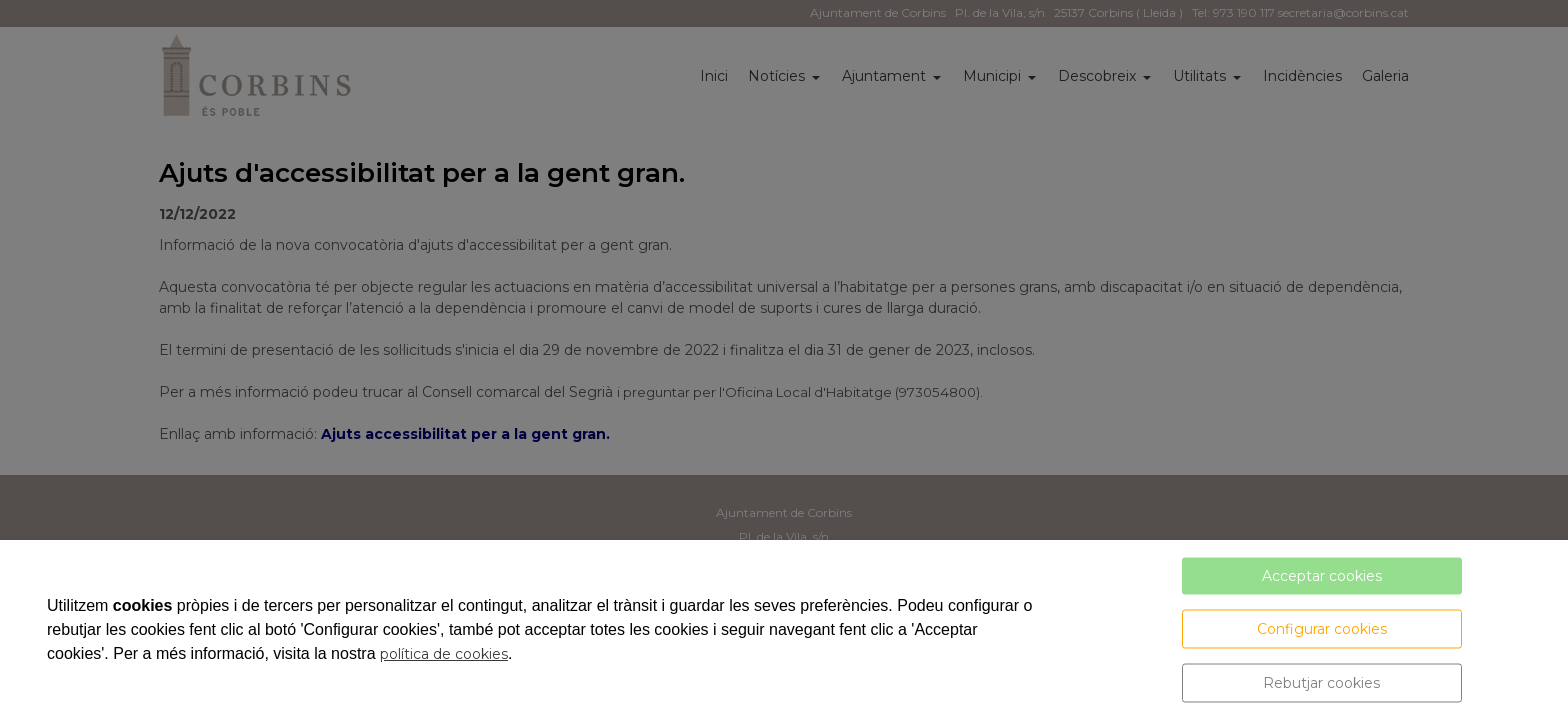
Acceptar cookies (1322, 576)
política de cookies (444, 654)
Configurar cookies (1322, 629)
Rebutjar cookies (1321, 683)
